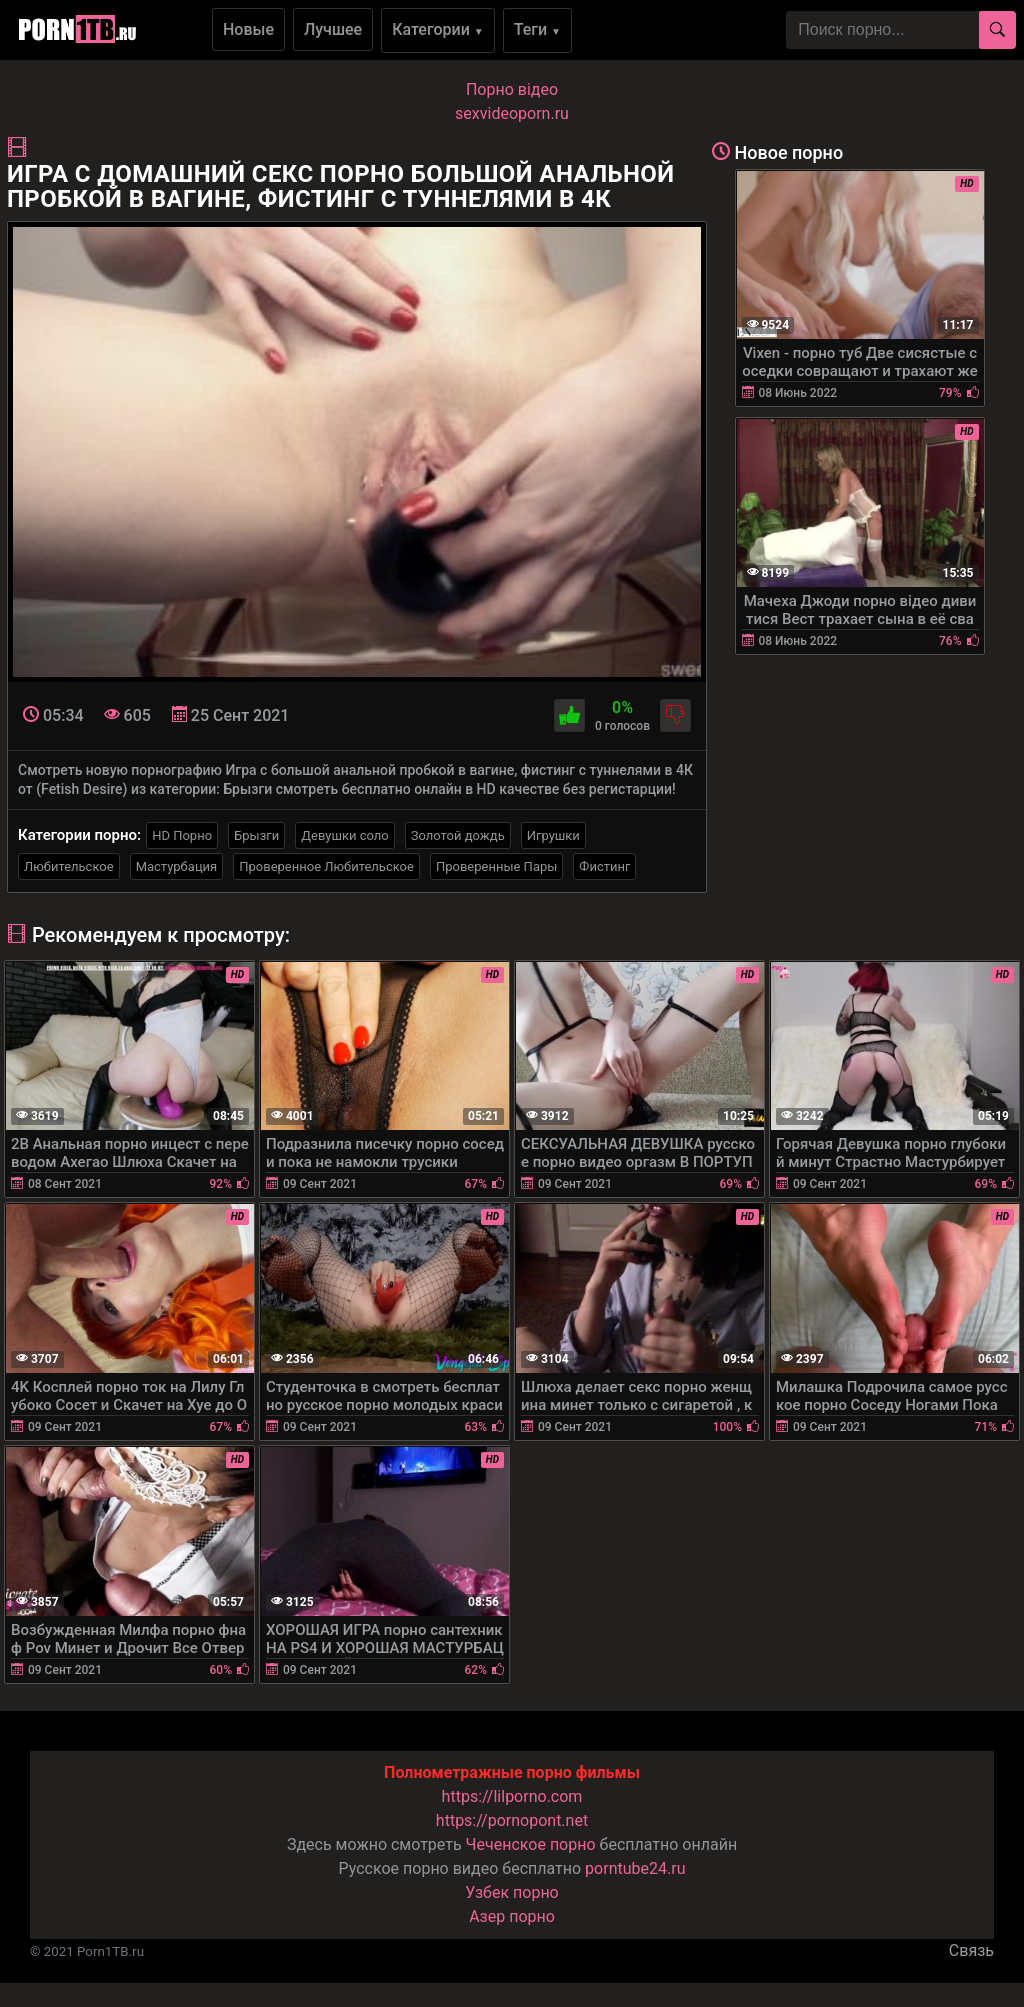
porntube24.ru (635, 1868)
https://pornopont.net (512, 1820)
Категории (438, 29)
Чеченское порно (531, 1844)
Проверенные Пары (496, 866)
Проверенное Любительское (326, 866)
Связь (971, 1950)
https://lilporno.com (512, 1796)
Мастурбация (177, 866)
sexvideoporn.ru (512, 113)
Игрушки (553, 835)
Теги (537, 29)
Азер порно (512, 1916)
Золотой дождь (458, 835)
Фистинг (604, 866)
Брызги (256, 835)
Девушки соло (345, 835)
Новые (248, 29)
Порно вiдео (512, 89)
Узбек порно (512, 1892)
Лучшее (333, 29)
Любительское (69, 866)
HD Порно (182, 835)
